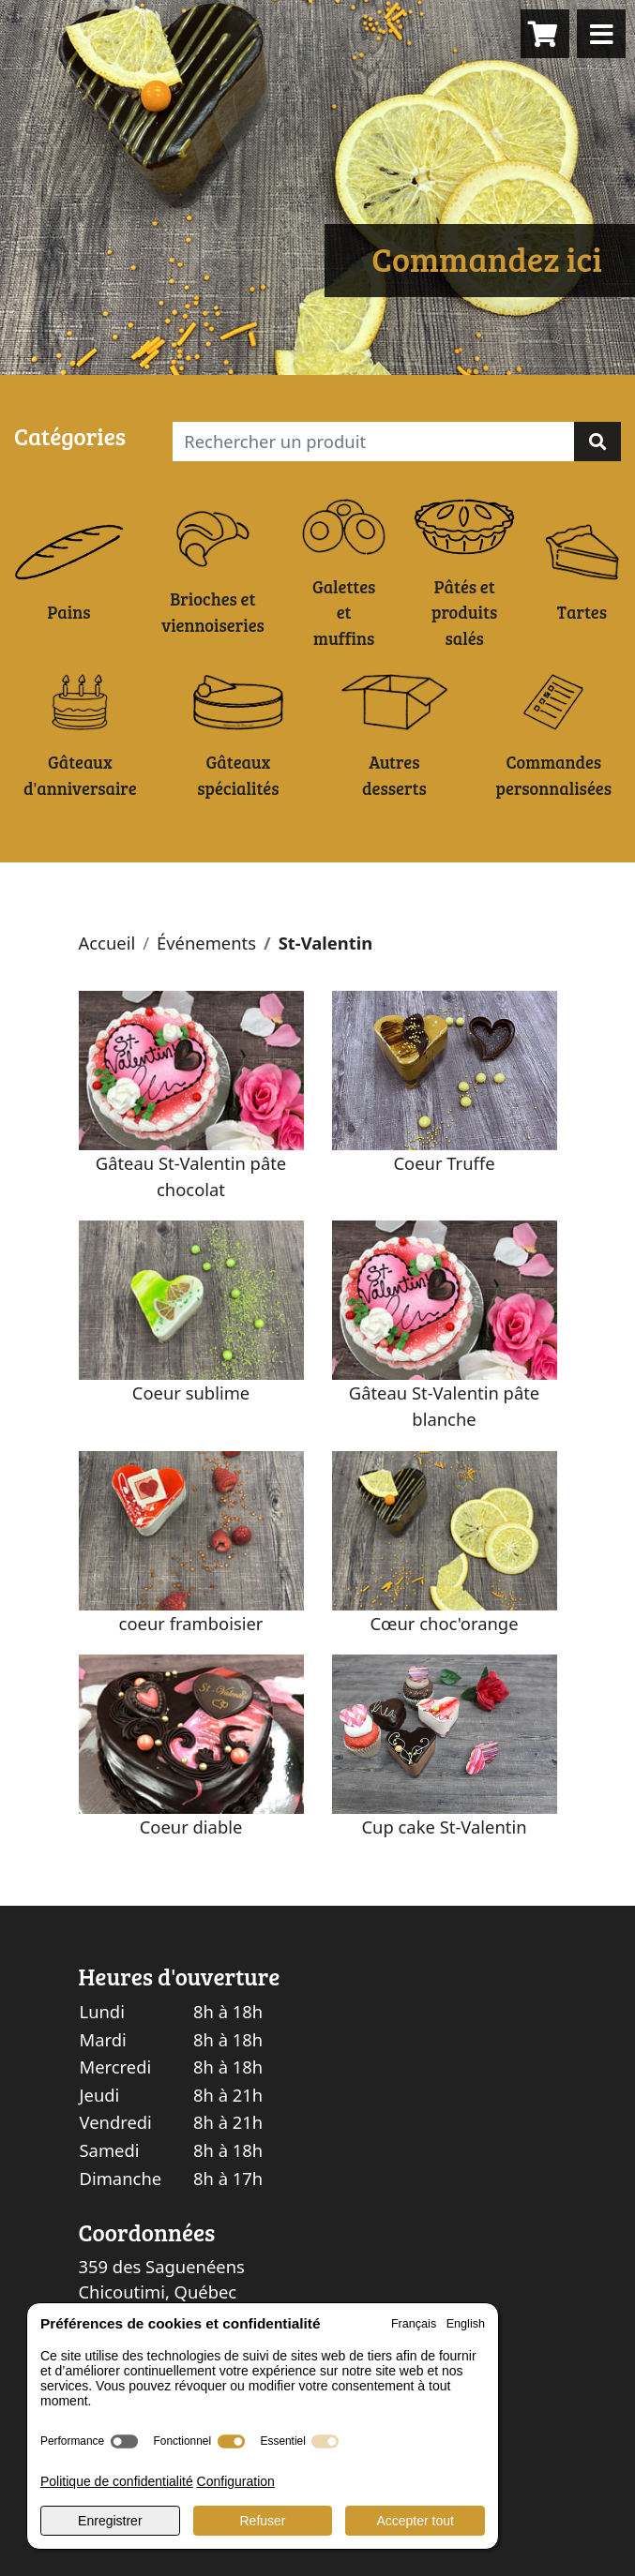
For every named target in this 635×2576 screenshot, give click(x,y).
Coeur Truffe (443, 1163)
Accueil (107, 942)
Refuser (262, 2520)
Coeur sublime (190, 1392)
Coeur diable (191, 1826)
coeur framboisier (191, 1623)
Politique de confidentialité (116, 2481)
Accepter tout (415, 2520)
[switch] (124, 2441)
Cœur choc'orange (444, 1623)
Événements (206, 942)
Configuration (236, 2481)
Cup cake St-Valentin (443, 1826)
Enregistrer (110, 2520)
